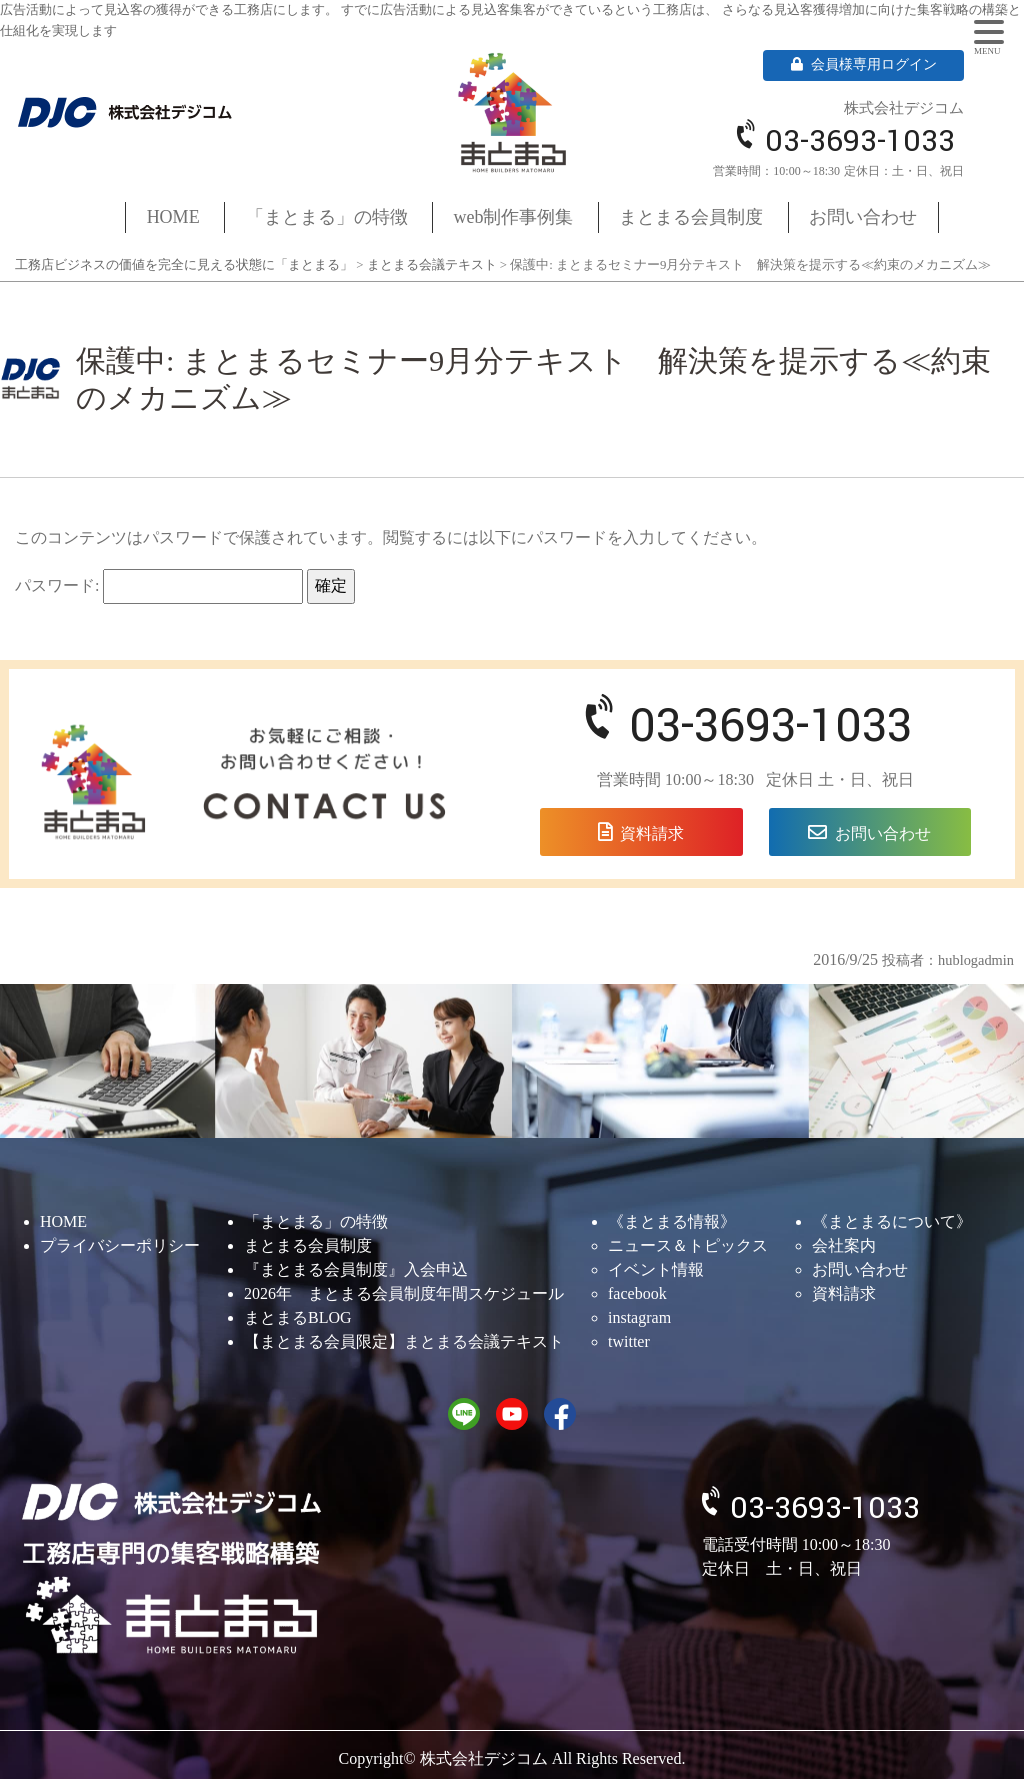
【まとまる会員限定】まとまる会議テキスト (404, 1341)
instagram (639, 1317)
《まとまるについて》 (892, 1221)
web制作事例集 (514, 217)
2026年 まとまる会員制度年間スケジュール (404, 1293)
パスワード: (159, 586)
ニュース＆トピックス (688, 1245)
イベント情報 (656, 1269)
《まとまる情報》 (672, 1221)
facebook (637, 1293)
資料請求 (652, 833)
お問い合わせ (863, 217)
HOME (173, 217)
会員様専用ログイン (864, 64)
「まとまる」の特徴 (327, 217)
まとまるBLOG (298, 1317)
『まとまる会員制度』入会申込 (356, 1269)
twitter (629, 1341)
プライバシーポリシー (120, 1245)
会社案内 (844, 1245)
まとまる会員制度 (691, 217)
